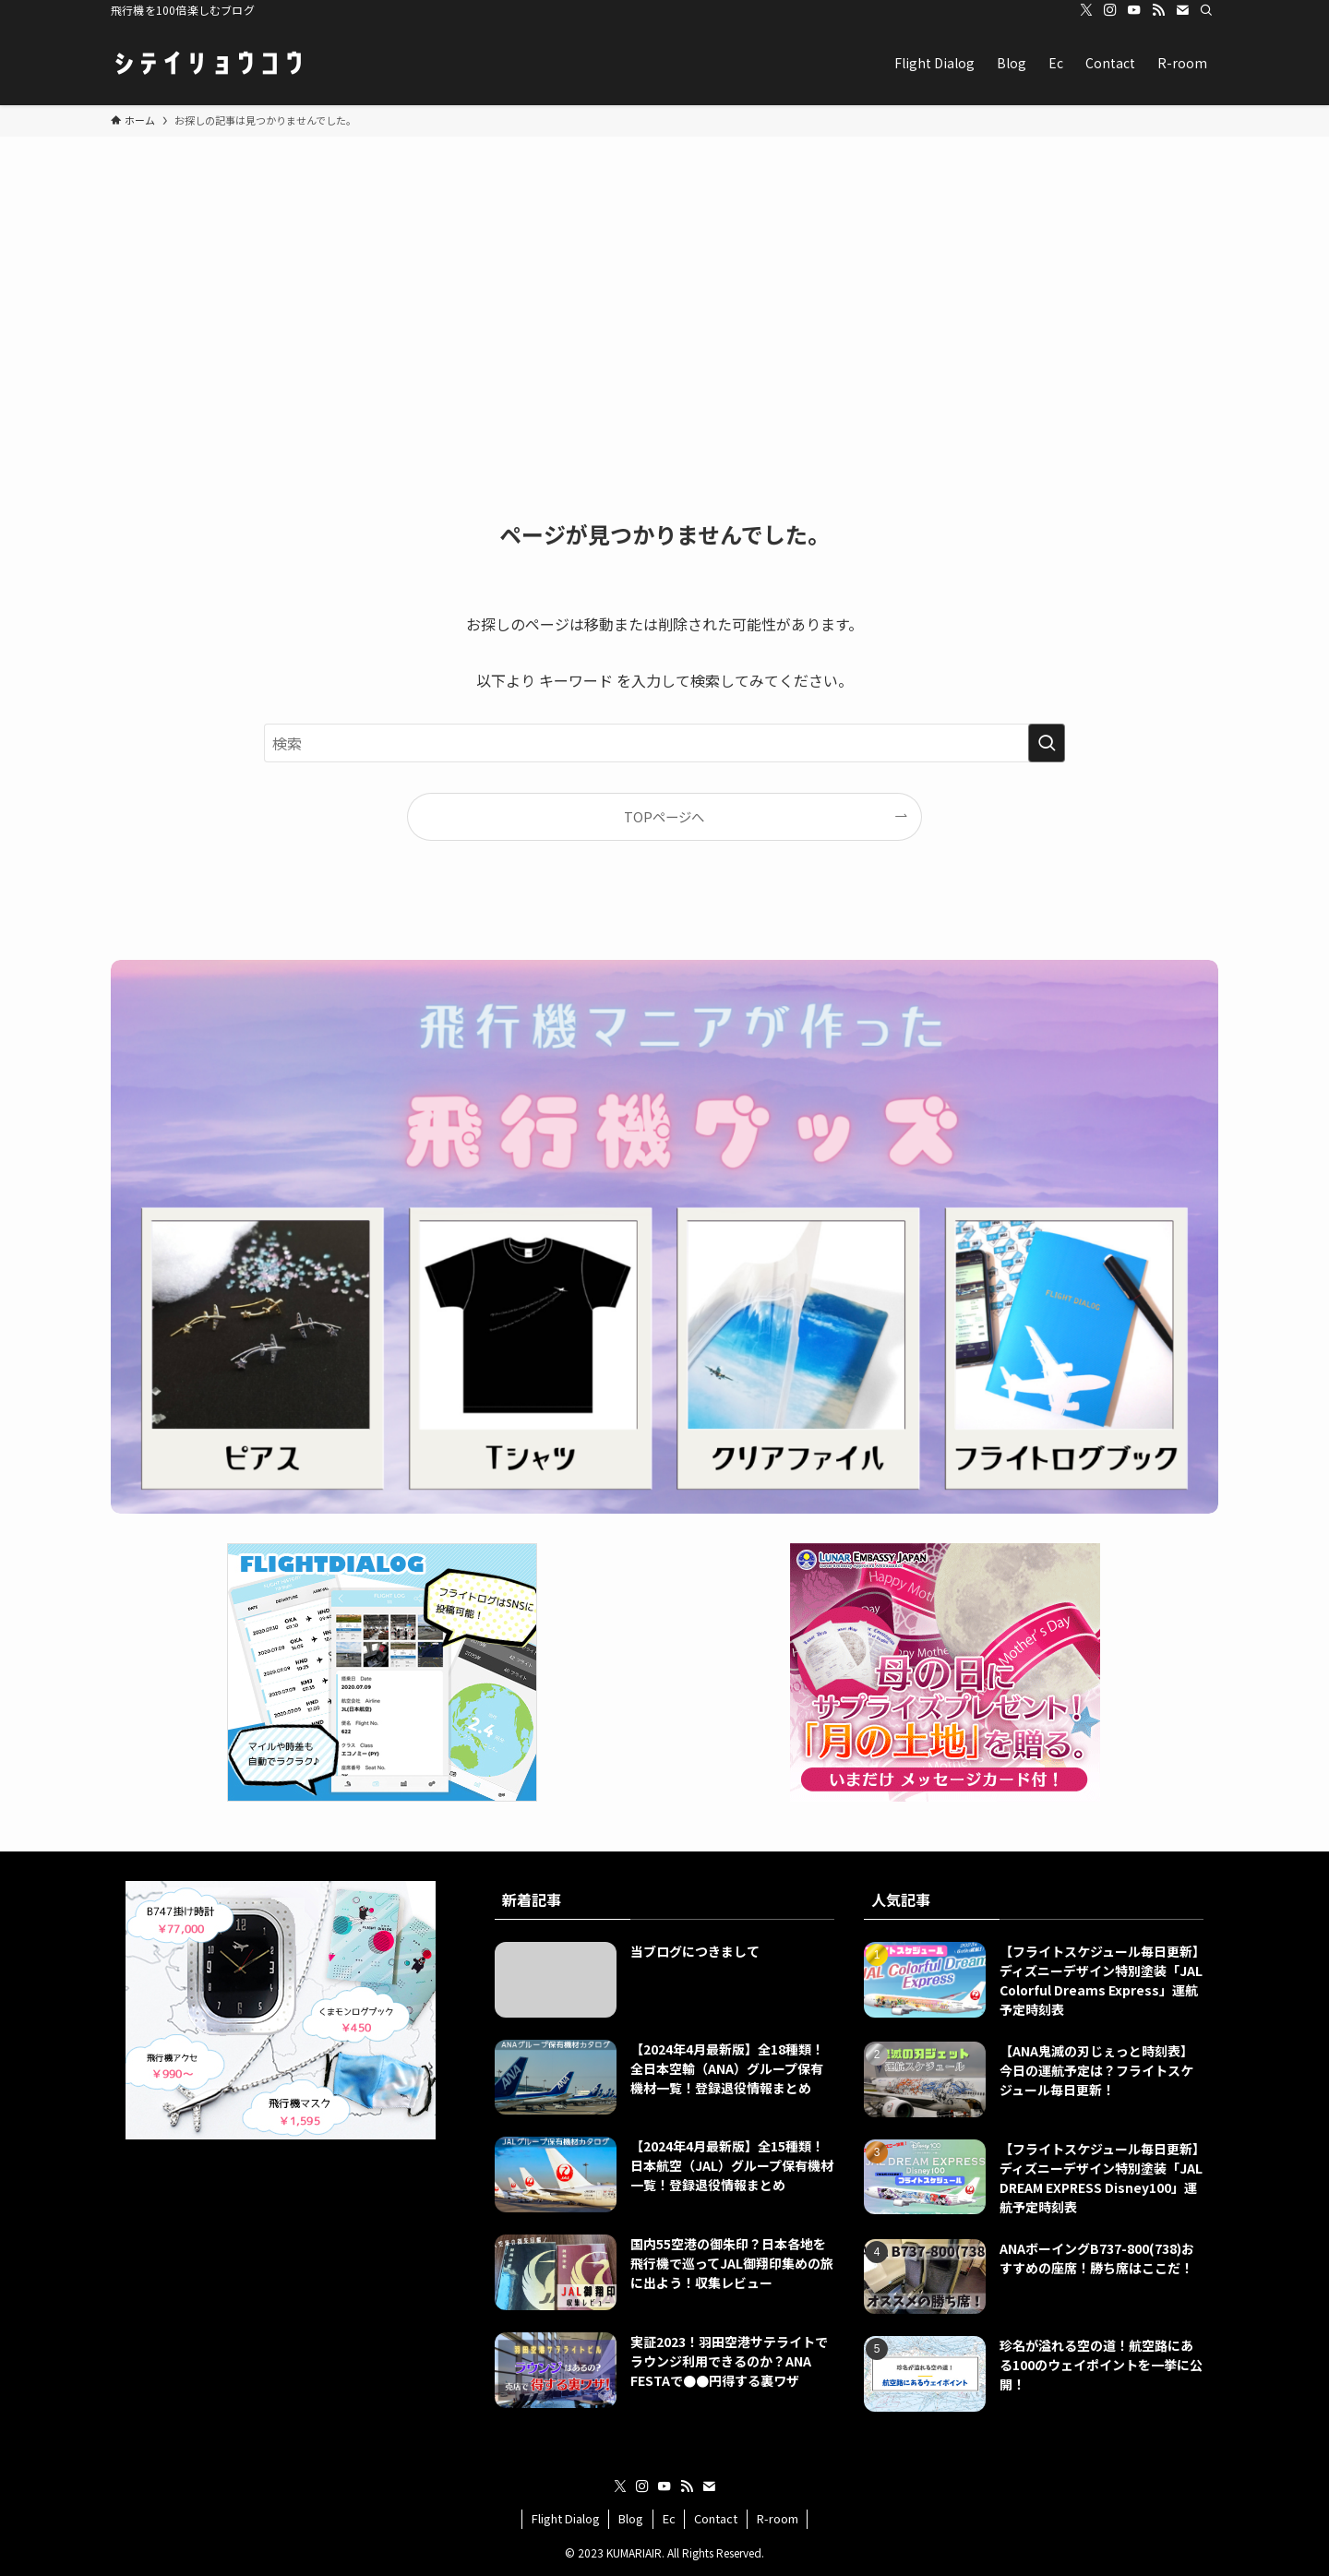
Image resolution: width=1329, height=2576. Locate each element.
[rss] (1158, 10)
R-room (777, 2518)
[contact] (1182, 10)
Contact (715, 2518)
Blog (630, 2518)
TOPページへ (664, 816)
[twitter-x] (1086, 10)
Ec (669, 2518)
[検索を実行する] (1046, 743)
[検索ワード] (664, 743)
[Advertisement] (664, 275)
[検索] (1206, 10)
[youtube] (1134, 10)
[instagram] (1110, 10)
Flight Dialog (566, 2518)
